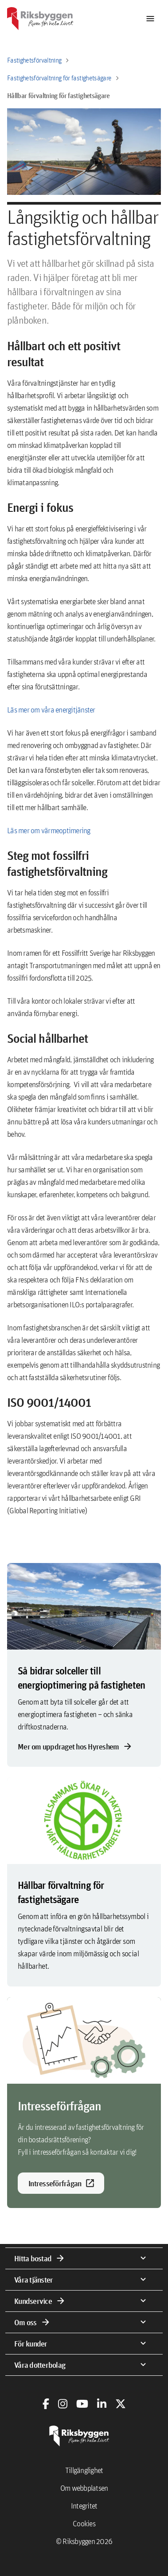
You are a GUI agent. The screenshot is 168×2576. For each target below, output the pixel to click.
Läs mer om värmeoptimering (49, 830)
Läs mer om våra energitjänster (51, 709)
